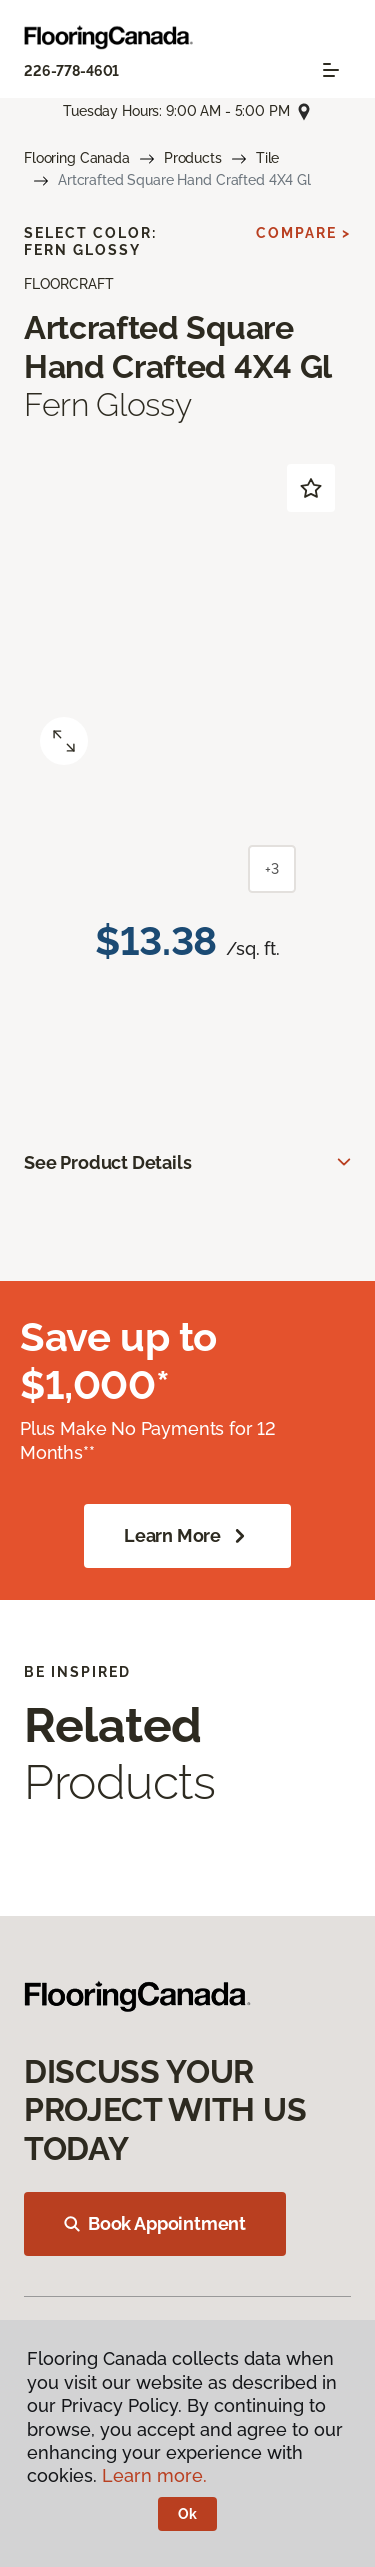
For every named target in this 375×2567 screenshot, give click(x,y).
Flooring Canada (77, 158)
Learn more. (154, 2475)
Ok (187, 2514)
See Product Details (108, 1162)
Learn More (187, 1536)
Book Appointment (155, 2223)
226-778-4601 (71, 71)
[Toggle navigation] (331, 70)
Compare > (303, 233)
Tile (267, 158)
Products (193, 158)
